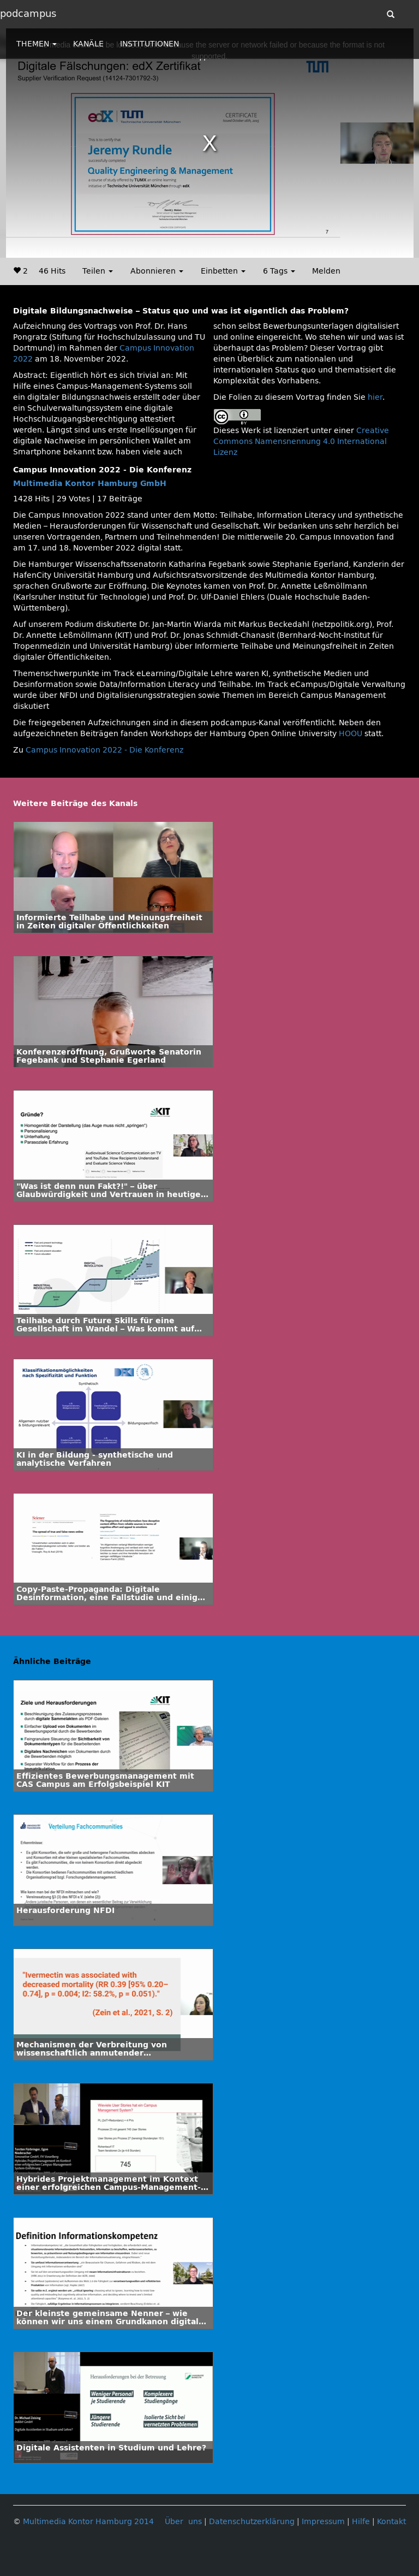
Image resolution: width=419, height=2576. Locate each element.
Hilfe (361, 2521)
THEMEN (36, 44)
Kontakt (391, 2521)
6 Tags (279, 271)
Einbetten (223, 271)
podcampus (28, 14)
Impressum (323, 2521)
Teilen (97, 271)
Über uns (183, 2521)
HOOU (350, 733)
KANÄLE (88, 44)
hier (375, 397)
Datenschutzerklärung (252, 2521)
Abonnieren (156, 271)
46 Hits (52, 271)
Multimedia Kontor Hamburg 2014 (88, 2521)
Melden (326, 271)
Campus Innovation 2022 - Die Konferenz (104, 750)
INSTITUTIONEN (149, 44)
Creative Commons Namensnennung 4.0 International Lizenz (301, 441)
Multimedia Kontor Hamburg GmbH (89, 483)
